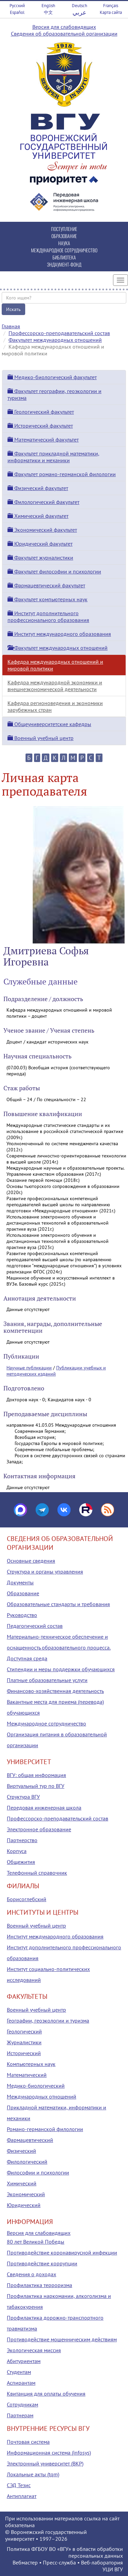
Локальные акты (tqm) (33, 2474)
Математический (27, 2074)
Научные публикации (29, 1368)
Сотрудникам (22, 2404)
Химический (21, 2183)
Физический (21, 2150)
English (48, 5)
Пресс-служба (59, 2562)
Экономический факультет (42, 529)
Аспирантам (21, 2382)
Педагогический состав (35, 1625)
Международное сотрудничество (46, 1723)
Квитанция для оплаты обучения (46, 2393)
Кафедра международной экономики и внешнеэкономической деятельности (54, 685)
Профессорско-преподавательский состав (59, 333)
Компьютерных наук (31, 2064)
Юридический (24, 2205)
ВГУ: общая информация (36, 1775)
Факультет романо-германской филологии (61, 474)
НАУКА (64, 243)
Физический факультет (37, 488)
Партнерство (22, 1840)
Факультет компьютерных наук (47, 599)
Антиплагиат (21, 2496)
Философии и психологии (38, 2172)
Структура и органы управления (45, 1571)
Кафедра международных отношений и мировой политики (55, 665)
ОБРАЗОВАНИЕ (64, 235)
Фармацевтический (30, 2139)
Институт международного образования (59, 633)
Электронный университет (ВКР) (45, 2463)
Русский (17, 5)
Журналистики (24, 2042)
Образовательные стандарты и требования (58, 1604)
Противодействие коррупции (42, 2263)
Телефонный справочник (37, 1872)
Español (17, 12)
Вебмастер (25, 2562)
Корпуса (17, 1851)
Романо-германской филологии (45, 2129)
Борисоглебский (26, 1899)
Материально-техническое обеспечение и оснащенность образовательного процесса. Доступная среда (59, 1647)
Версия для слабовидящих (64, 26)
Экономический (26, 2194)
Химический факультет (37, 515)
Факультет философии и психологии (54, 571)
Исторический (24, 2053)
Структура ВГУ (23, 1796)
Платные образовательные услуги (47, 1680)
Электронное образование (39, 1829)
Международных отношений (41, 2096)
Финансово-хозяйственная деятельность (55, 1690)
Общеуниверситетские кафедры (49, 724)
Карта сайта (111, 12)
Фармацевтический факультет (46, 585)
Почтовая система (28, 2441)
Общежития (21, 1861)
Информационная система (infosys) (49, 2452)
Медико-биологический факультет (52, 377)
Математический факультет (43, 439)
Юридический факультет (40, 543)
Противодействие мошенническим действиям (62, 2339)
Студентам (19, 2371)
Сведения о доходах (31, 2274)
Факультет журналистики (40, 557)
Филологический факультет (43, 502)
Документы (20, 1582)
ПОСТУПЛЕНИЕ (64, 228)
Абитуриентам (24, 2361)
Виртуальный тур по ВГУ (35, 1785)
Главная (11, 326)
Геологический (24, 2031)
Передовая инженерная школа (44, 1807)
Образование (23, 1593)
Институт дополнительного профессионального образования (48, 616)
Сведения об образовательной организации (64, 33)
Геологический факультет (40, 411)
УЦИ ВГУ (112, 2569)
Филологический (27, 2161)
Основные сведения (31, 1560)
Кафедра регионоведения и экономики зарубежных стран (55, 706)
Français (110, 5)
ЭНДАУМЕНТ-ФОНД (64, 264)
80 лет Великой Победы (35, 2241)
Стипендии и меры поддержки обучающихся (61, 1669)
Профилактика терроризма (39, 2285)
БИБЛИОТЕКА (64, 257)
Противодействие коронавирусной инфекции (62, 2252)
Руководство (22, 1615)
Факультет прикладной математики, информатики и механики (53, 457)
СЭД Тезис (19, 2485)
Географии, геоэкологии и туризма (48, 2020)
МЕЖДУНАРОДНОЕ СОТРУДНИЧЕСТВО (64, 250)
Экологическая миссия (34, 2350)
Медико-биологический (36, 2085)
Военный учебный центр (40, 738)
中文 (48, 12)
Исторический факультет (40, 425)
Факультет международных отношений (55, 339)
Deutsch (79, 5)
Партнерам (20, 2415)
